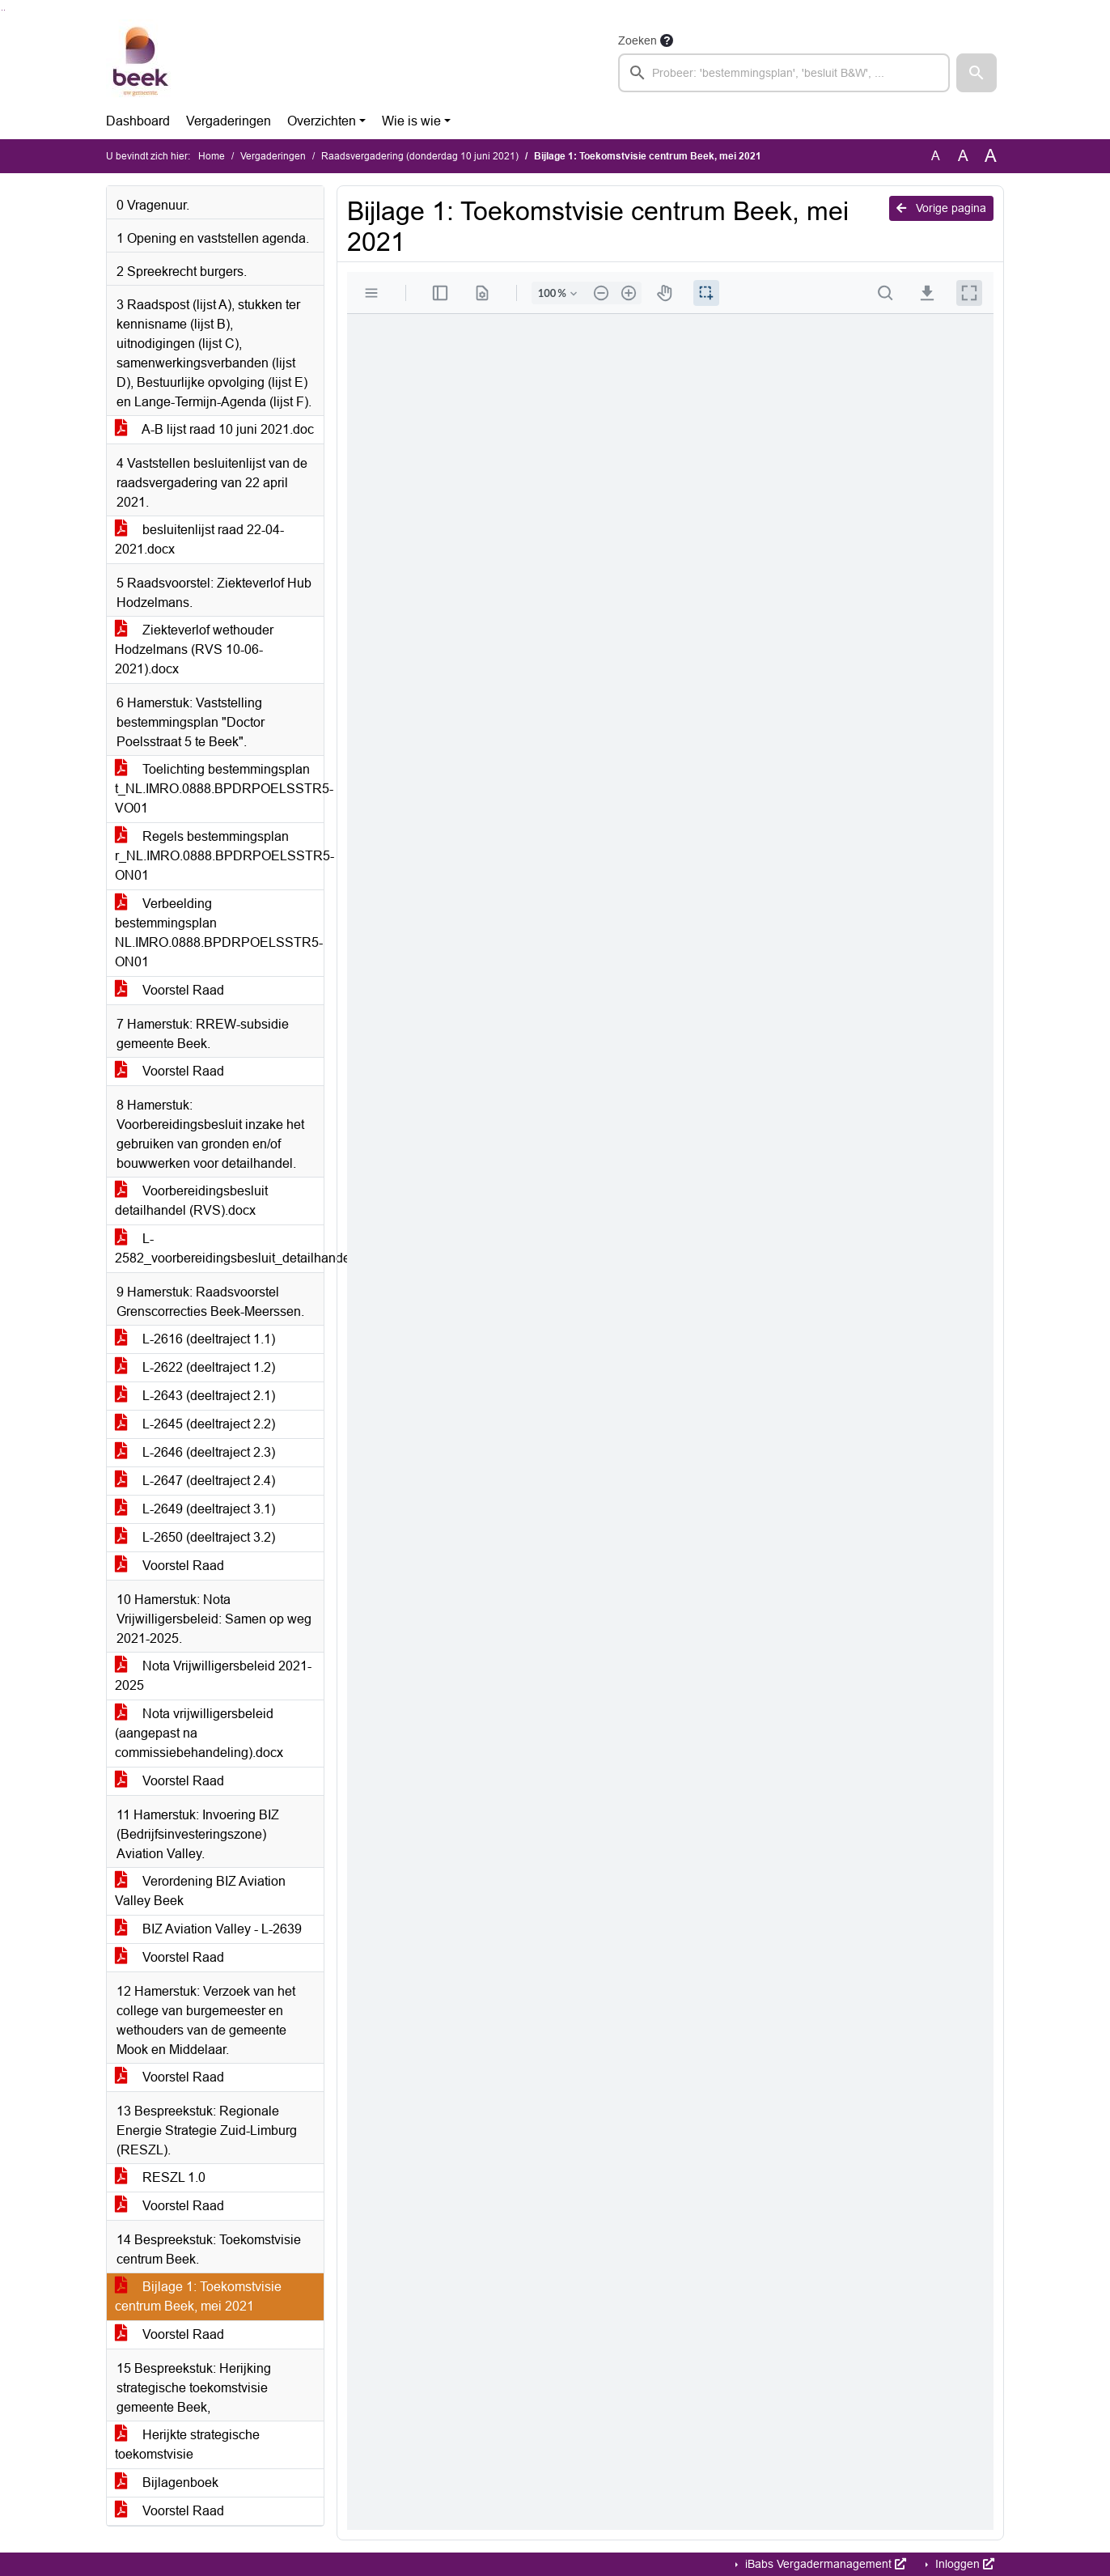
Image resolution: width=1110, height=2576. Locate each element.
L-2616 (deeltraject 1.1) (195, 1339)
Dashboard (138, 121)
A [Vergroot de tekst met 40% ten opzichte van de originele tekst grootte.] (991, 156)
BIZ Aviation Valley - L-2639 (208, 1929)
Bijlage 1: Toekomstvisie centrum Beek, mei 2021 (198, 2296)
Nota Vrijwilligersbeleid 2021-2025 (213, 1675)
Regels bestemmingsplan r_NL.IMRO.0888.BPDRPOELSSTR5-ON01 (219, 856)
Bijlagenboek (166, 2482)
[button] (976, 72)
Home (211, 156)
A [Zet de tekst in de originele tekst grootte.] (935, 156)
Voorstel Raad (169, 990)
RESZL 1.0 (160, 2177)
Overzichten (321, 121)
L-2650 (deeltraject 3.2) (195, 1537)
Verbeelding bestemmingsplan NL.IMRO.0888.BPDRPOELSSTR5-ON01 (219, 933)
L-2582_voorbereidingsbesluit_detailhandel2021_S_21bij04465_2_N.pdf (219, 1248)
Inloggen (963, 2563)
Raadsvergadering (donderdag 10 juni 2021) (420, 156)
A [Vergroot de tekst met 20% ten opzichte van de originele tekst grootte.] (963, 155)
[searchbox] (784, 72)
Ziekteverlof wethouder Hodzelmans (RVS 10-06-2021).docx (194, 649)
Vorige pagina (941, 208)
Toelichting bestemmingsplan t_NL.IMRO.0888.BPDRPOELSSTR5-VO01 (219, 788)
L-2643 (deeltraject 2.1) (195, 1396)
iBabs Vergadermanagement (824, 2563)
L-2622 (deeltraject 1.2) (195, 1367)
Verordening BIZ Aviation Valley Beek (200, 1891)
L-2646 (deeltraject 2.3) (195, 1452)
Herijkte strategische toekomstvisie (187, 2444)
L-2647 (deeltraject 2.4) (195, 1480)
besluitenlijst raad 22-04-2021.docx (199, 539)
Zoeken (637, 40)
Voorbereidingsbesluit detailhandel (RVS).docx (191, 1200)
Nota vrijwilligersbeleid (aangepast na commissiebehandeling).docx (199, 1733)
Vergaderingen (228, 121)
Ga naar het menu (4, 10)
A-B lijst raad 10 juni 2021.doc (214, 429)
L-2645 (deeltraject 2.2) (195, 1424)
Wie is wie (411, 121)
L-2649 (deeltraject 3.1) (195, 1509)
